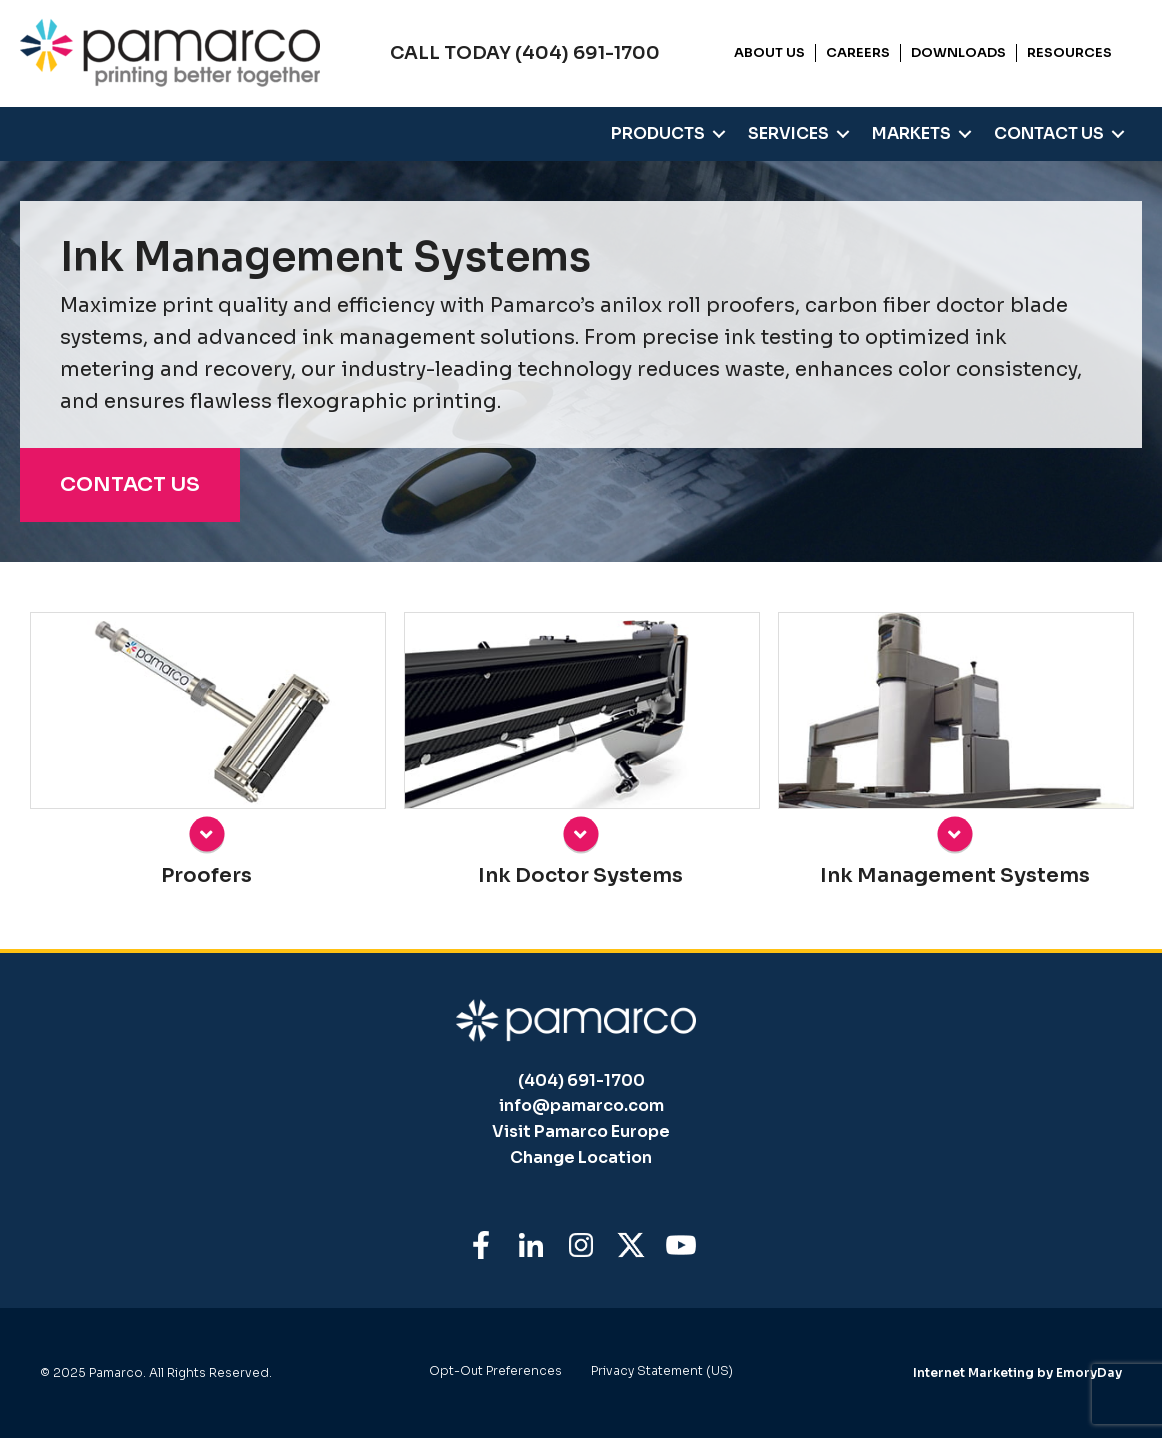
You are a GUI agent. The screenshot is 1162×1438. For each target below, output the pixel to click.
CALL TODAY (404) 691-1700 (525, 53)
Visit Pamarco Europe (581, 1131)
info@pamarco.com (581, 1105)
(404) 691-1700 (581, 1080)
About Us (769, 52)
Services (788, 133)
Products (658, 133)
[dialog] (936, 1086)
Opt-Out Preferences (495, 1371)
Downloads (958, 52)
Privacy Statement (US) (662, 1371)
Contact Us (1049, 133)
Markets (911, 133)
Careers (858, 52)
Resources (1069, 52)
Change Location (581, 1157)
